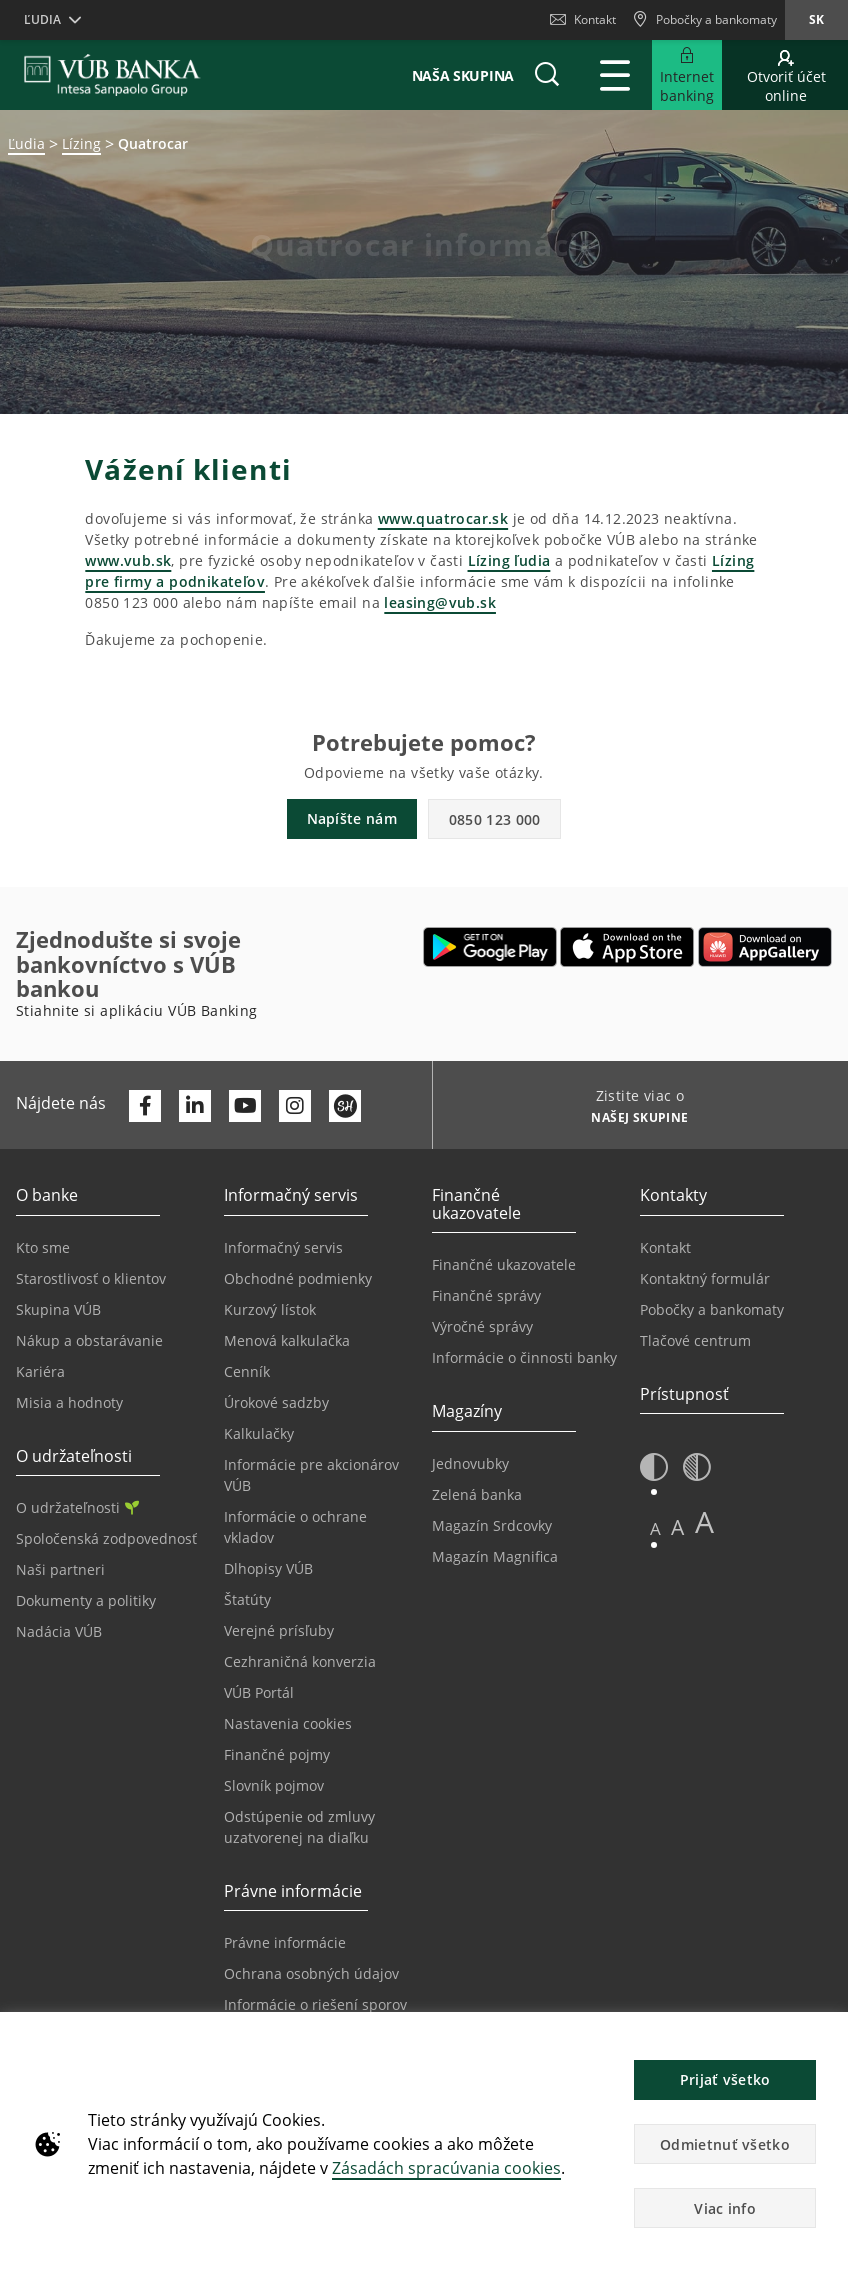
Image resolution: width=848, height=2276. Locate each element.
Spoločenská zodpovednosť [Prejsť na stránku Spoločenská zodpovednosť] (106, 1538)
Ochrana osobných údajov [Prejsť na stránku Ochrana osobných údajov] (311, 1973)
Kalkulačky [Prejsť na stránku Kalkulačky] (259, 1433)
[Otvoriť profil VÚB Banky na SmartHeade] (345, 1106)
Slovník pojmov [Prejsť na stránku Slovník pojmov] (274, 1785)
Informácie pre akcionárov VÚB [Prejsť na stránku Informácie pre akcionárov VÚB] (311, 1475)
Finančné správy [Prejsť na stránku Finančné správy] (486, 1295)
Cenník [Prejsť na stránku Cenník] (247, 1371)
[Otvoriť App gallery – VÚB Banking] (765, 947)
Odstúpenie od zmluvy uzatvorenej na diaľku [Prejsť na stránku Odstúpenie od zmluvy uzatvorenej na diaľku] (299, 1827)
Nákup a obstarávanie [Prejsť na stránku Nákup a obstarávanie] (89, 1340)
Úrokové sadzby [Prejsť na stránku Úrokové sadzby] (276, 1402)
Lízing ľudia (509, 560)
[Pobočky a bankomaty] (704, 20)
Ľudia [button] (42, 19)
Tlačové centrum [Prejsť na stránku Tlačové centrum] (695, 1340)
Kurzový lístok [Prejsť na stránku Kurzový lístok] (270, 1309)
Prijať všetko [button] (725, 2079)
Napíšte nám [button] (352, 818)
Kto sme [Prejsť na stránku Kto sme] (43, 1247)
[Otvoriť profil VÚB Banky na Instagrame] (295, 1106)
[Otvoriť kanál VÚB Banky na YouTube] (245, 1106)
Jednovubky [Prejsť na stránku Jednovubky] (470, 1463)
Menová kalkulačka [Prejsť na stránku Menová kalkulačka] (287, 1340)
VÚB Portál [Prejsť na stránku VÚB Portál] (259, 1692)
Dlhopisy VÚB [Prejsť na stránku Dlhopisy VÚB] (268, 1568)
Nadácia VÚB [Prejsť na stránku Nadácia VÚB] (59, 1631)
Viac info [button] (725, 2208)
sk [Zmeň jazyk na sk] (816, 19)
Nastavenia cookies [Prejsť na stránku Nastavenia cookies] (288, 1723)
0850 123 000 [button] (495, 819)
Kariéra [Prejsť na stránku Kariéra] (40, 1371)
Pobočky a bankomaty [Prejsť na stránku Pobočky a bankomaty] (712, 1309)
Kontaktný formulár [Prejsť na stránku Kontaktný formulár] (705, 1278)
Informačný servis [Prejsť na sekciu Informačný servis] (283, 1247)
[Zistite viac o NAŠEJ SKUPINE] (632, 1120)
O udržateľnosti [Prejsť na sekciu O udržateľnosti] (77, 1507)
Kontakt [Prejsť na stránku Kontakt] (665, 1247)
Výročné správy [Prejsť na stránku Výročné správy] (482, 1326)
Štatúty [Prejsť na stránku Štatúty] (247, 1599)
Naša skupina (463, 75)
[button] (547, 75)
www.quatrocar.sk (443, 518)
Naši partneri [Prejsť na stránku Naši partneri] (60, 1569)
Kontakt (583, 19)
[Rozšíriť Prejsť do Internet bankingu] (687, 75)
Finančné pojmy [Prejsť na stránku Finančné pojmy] (277, 1754)
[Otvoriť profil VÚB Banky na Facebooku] (145, 1106)
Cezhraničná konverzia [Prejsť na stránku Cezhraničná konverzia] (300, 1661)
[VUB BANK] (112, 75)
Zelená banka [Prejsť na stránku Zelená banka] (477, 1494)
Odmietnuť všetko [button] (725, 2144)
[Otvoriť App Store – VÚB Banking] (627, 947)
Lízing (81, 143)
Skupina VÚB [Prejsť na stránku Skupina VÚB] (58, 1309)
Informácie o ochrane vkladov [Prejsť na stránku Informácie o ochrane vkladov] (295, 1527)
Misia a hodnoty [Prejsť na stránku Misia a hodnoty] (69, 1402)
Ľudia (26, 143)
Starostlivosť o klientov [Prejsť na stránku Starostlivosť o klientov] (91, 1278)
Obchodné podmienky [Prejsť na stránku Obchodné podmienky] (298, 1278)
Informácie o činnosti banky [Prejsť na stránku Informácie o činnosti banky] (524, 1357)
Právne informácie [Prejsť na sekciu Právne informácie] (285, 1942)
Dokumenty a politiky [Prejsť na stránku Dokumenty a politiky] (86, 1600)
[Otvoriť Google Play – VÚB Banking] (490, 947)
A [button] (655, 1528)
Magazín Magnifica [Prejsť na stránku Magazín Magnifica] (495, 1556)
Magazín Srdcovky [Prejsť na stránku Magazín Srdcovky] (492, 1525)
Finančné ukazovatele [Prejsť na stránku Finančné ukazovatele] (504, 1264)
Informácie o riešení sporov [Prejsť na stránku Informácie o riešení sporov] (315, 2004)
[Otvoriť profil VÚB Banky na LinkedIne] (195, 1106)
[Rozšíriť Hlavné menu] (615, 75)
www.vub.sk (128, 560)
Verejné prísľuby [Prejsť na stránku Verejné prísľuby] (279, 1630)
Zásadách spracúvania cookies (446, 2168)
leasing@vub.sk (440, 602)
